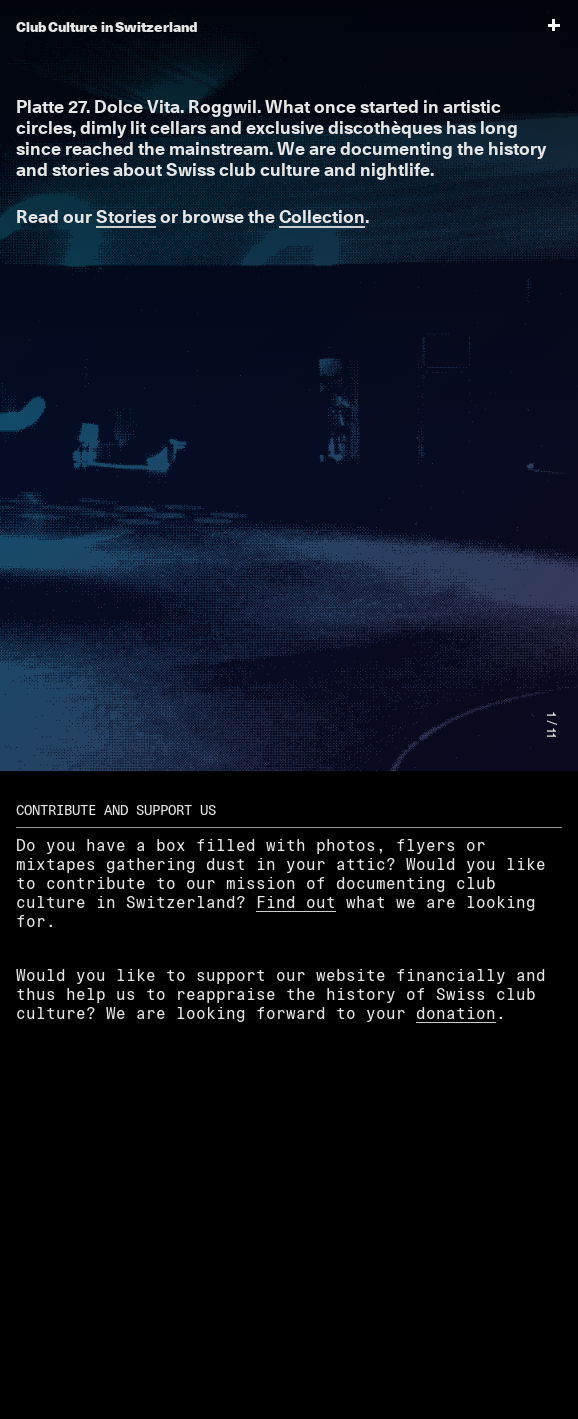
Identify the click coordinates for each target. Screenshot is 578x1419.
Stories (126, 216)
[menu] (544, 27)
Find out (296, 902)
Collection (322, 216)
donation (456, 1013)
